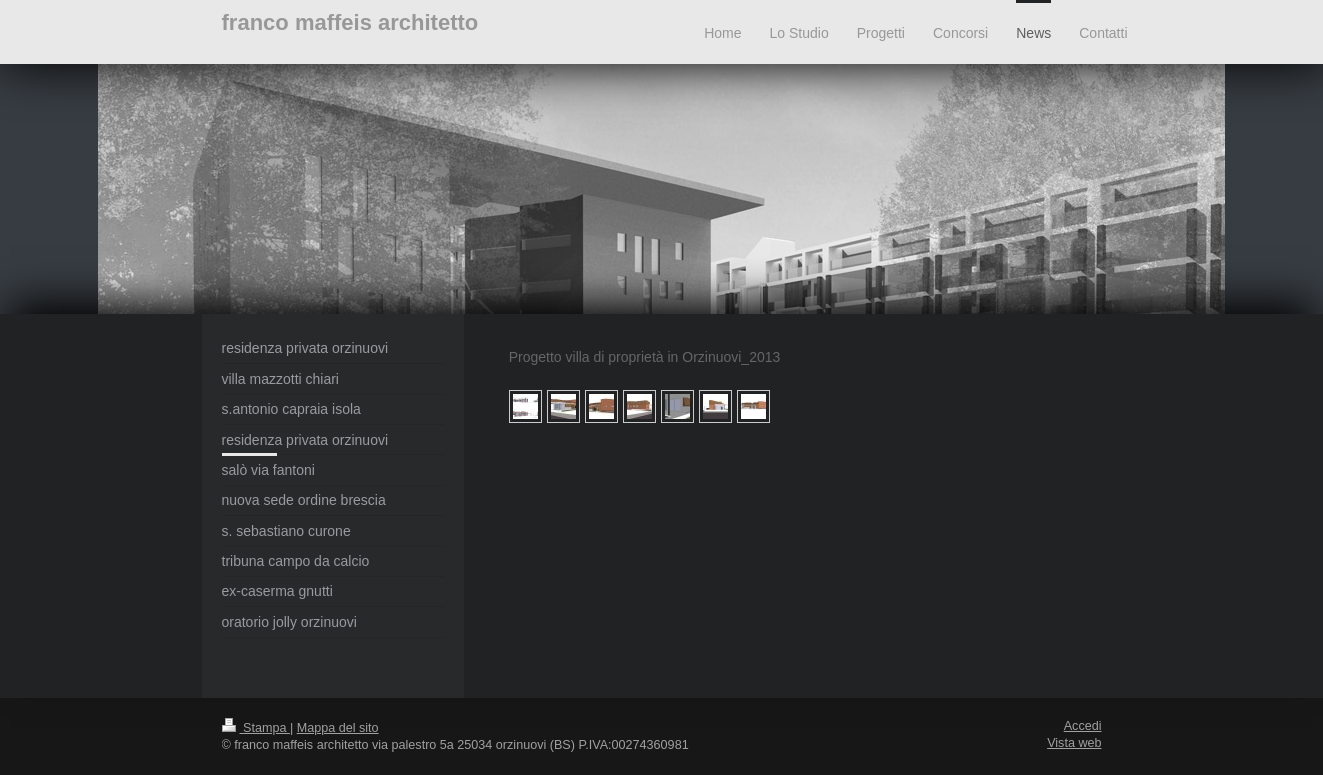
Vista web (1074, 743)
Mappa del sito (338, 728)
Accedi (1083, 726)
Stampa (256, 728)
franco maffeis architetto (350, 22)
